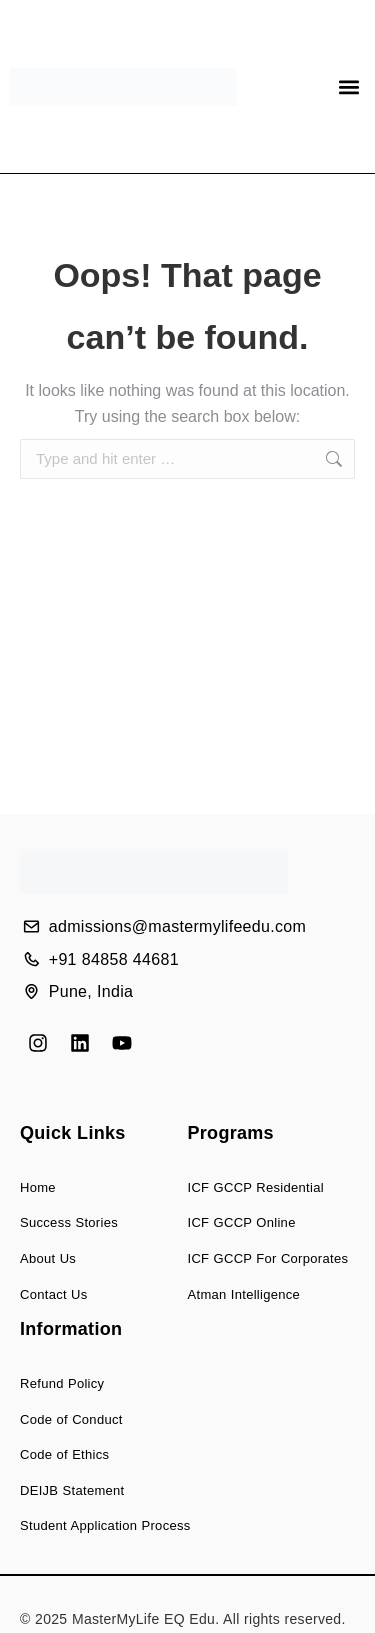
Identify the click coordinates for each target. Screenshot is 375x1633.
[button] (348, 86)
